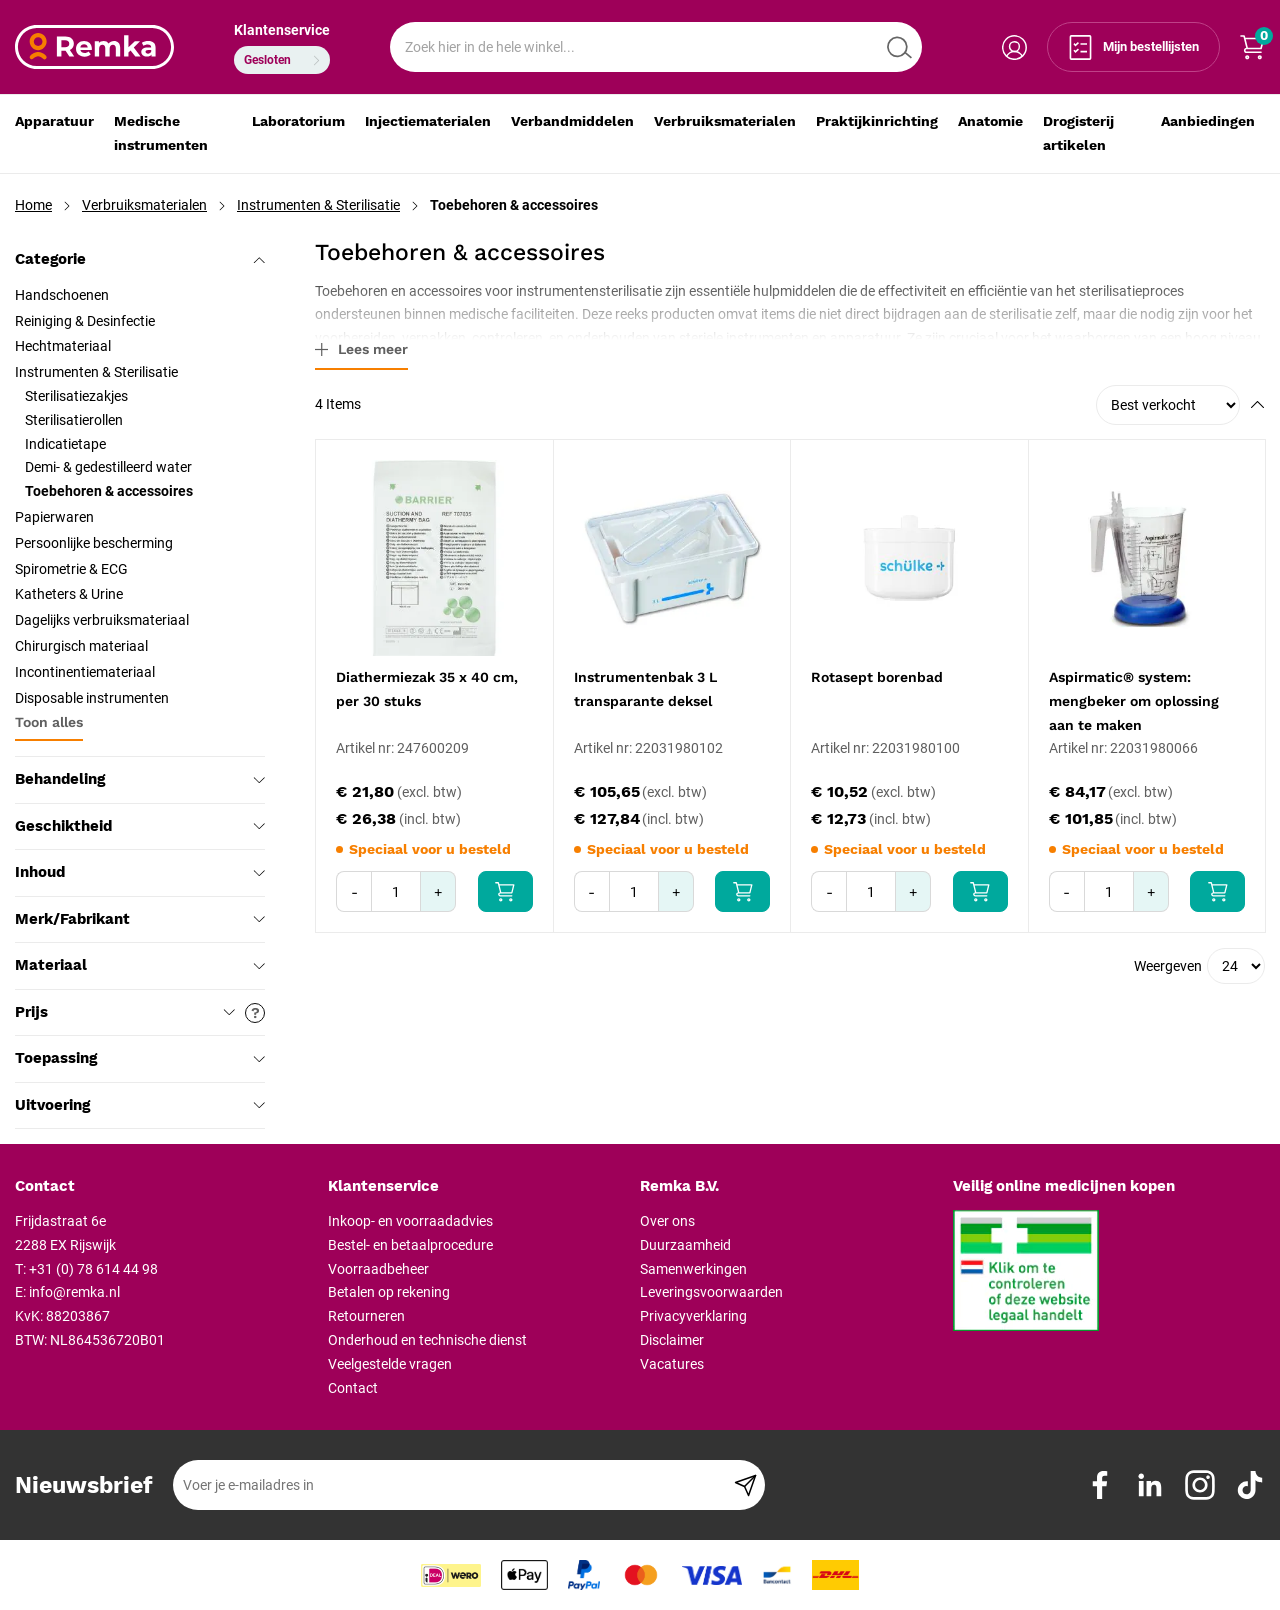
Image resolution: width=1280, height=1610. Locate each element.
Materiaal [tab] (140, 965)
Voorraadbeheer (378, 1269)
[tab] (164, 1187)
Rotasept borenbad (877, 677)
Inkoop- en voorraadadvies (410, 1221)
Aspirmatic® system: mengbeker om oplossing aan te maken (1134, 701)
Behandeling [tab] (140, 779)
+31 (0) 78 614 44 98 (93, 1269)
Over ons (667, 1221)
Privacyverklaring (693, 1316)
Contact (353, 1388)
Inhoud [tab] (140, 872)
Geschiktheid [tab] (140, 826)
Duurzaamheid (685, 1245)
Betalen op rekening (389, 1292)
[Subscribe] (745, 1485)
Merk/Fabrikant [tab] (140, 919)
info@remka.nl (74, 1292)
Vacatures (672, 1364)
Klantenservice (282, 30)
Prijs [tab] (140, 1013)
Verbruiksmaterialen (144, 205)
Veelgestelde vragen (390, 1364)
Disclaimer (672, 1340)
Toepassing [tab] (140, 1058)
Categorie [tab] (140, 259)
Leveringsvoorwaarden (711, 1292)
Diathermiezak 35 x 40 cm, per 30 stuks (427, 689)
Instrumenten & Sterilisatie (318, 205)
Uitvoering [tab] (140, 1105)
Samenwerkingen (693, 1269)
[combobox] (656, 47)
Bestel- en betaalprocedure (410, 1245)
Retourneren (366, 1316)
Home (33, 205)
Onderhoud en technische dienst (427, 1340)
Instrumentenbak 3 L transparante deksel (645, 689)
